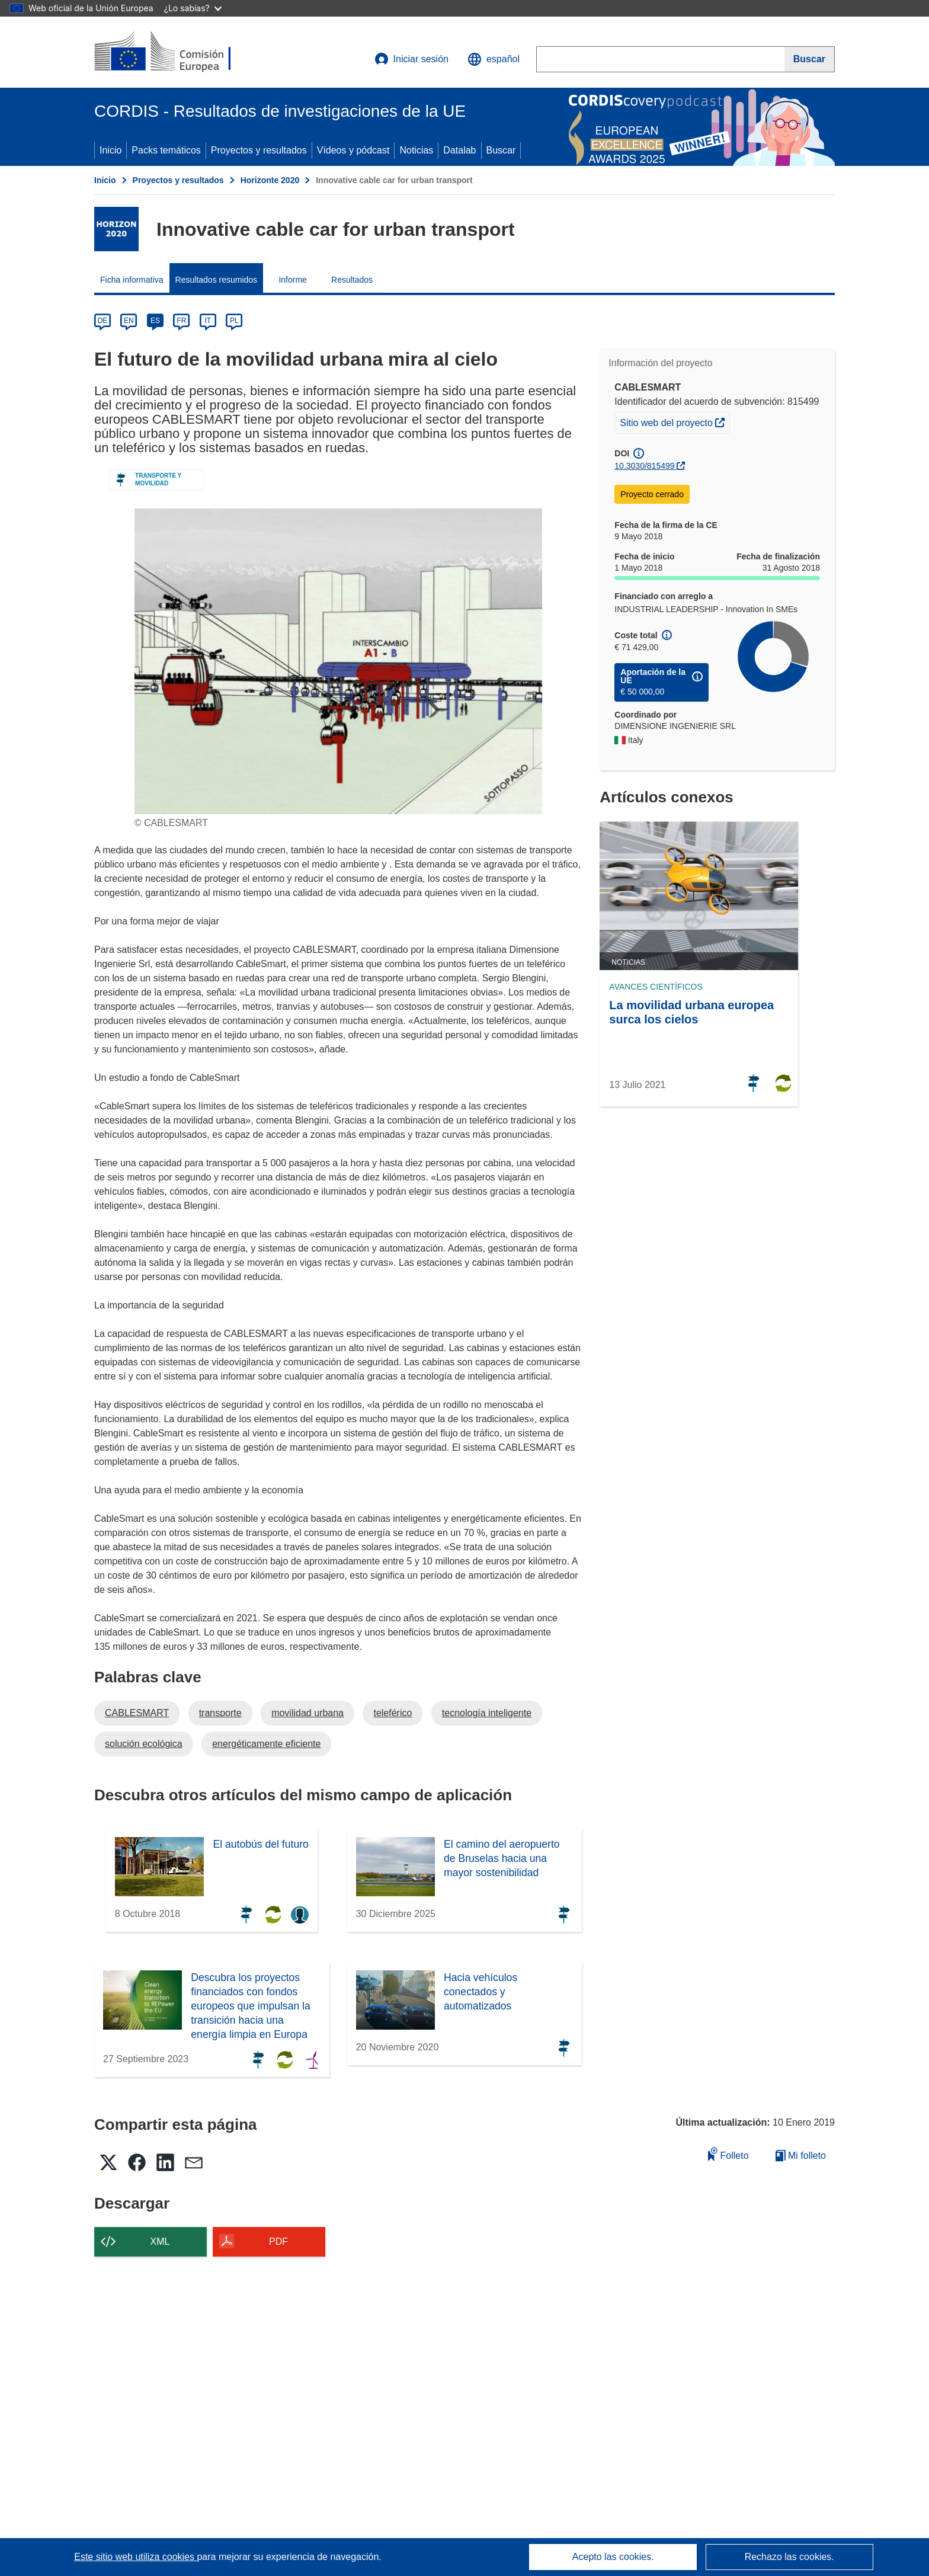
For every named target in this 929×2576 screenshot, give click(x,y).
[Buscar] (809, 59)
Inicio (110, 150)
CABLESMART (137, 1713)
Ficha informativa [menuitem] (132, 279)
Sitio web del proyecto (674, 421)
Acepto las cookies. (613, 2557)
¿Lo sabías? (193, 8)
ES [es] (155, 320)
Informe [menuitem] (292, 279)
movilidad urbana (307, 1713)
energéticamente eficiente (266, 1744)
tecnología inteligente (486, 1713)
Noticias (416, 150)
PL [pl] (234, 320)
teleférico (392, 1713)
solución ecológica (143, 1744)
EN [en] (129, 320)
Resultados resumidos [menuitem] (216, 279)
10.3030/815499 (644, 466)
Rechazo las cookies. (789, 2557)
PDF (278, 2241)
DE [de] (103, 320)
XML (160, 2241)
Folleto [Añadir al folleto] (728, 2154)
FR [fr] (181, 320)
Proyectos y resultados (259, 150)
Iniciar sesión (411, 59)
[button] (493, 59)
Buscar (501, 150)
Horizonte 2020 (270, 180)
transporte (220, 1713)
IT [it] (207, 320)
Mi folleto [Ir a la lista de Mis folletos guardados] (801, 2155)
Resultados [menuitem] (352, 279)
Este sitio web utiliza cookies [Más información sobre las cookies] (135, 2557)
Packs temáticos (166, 150)
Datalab (459, 150)
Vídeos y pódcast (353, 150)
